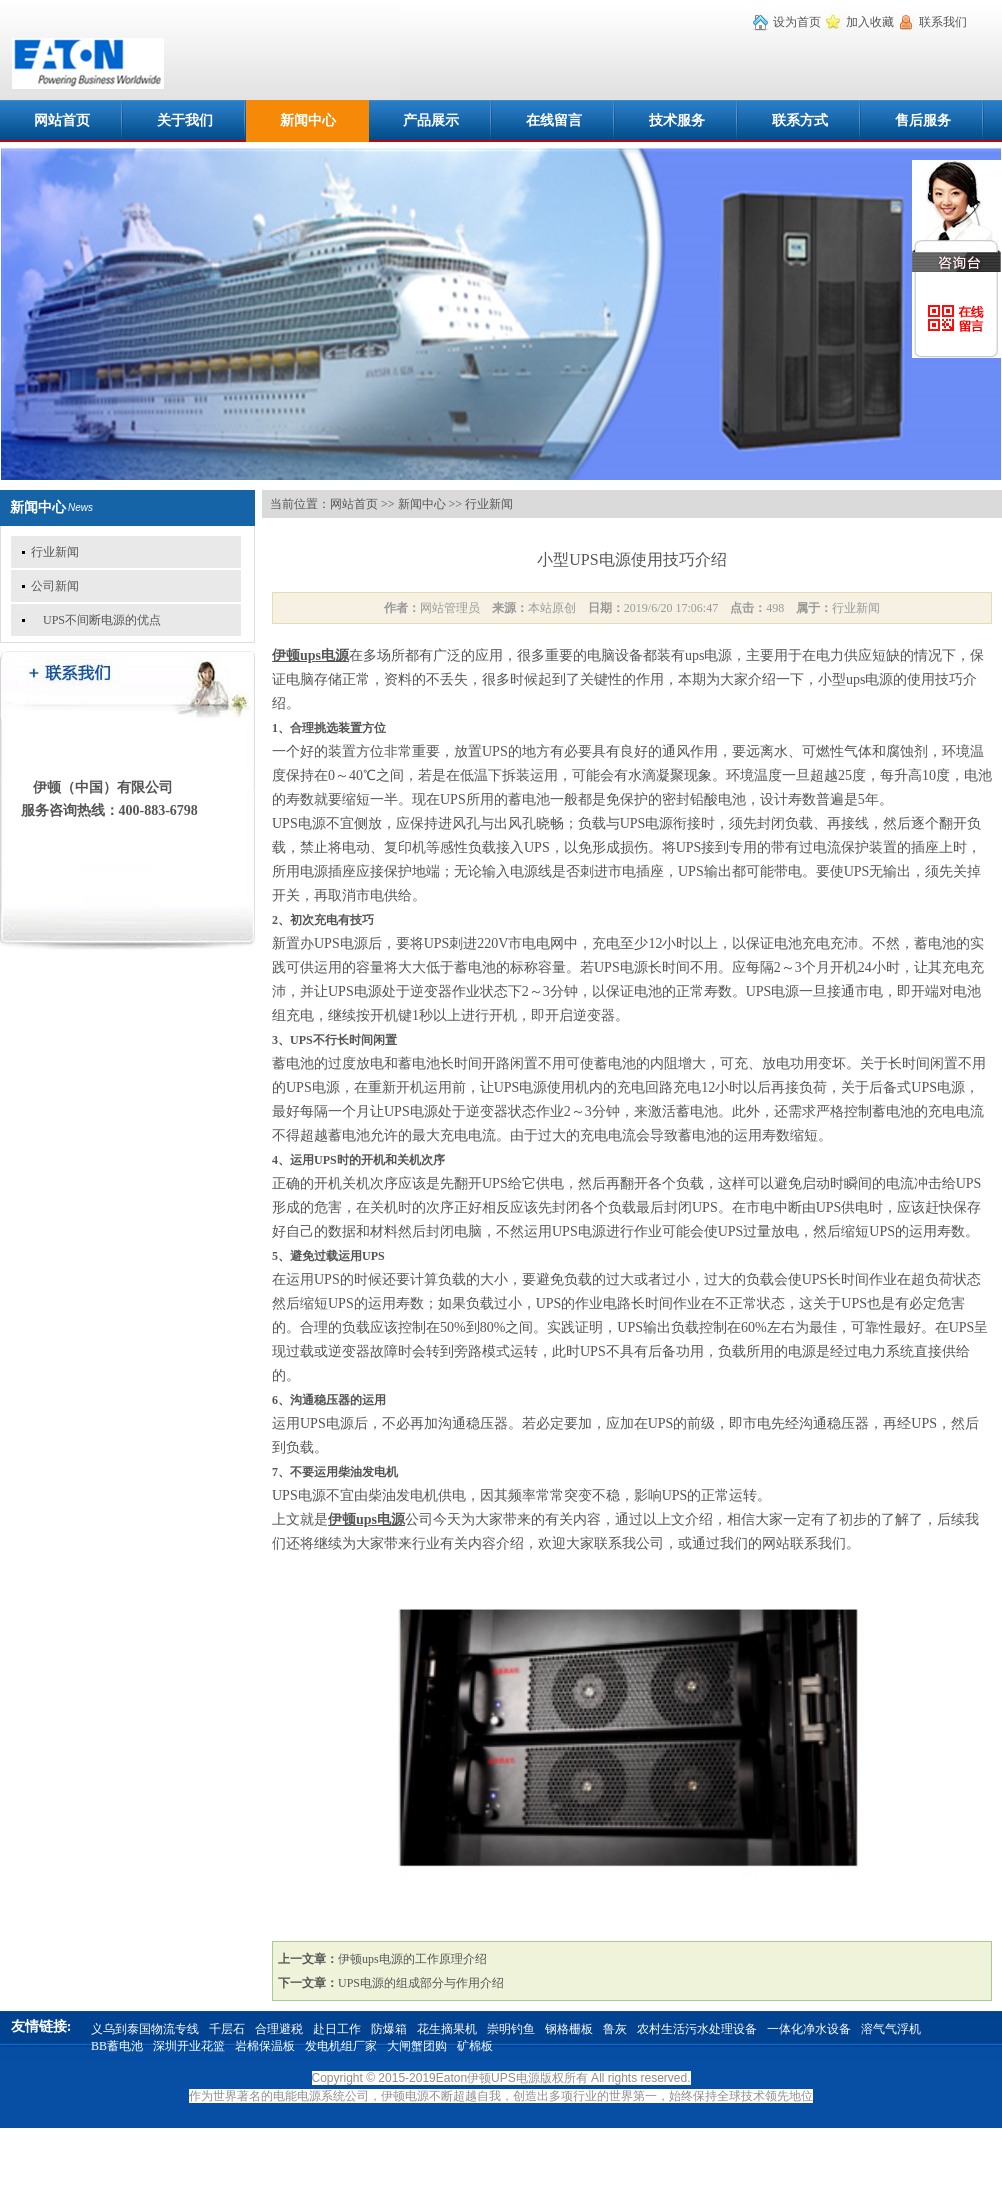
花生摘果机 (447, 2029)
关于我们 (185, 120)
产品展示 (431, 120)
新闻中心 (308, 120)
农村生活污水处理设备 (697, 2029)
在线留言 (554, 120)
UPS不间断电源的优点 (96, 620)
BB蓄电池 (117, 2046)
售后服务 (923, 120)
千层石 (227, 2029)
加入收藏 (870, 22)
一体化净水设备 (809, 2029)
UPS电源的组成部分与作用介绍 (421, 1983)
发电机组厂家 (341, 2046)
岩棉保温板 (265, 2046)
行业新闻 (55, 552)
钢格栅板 (569, 2029)
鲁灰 (615, 2029)
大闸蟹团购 (417, 2046)
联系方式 (800, 120)
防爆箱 (389, 2029)
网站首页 (62, 120)
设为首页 (797, 22)
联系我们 (943, 22)
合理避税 (279, 2029)
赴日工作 (337, 2029)
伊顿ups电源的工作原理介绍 (412, 1959)
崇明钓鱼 (511, 2029)
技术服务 (677, 120)
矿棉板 (475, 2046)
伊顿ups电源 (310, 655)
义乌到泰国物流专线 (145, 2029)
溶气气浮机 (891, 2029)
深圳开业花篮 (189, 2046)
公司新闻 (55, 586)
